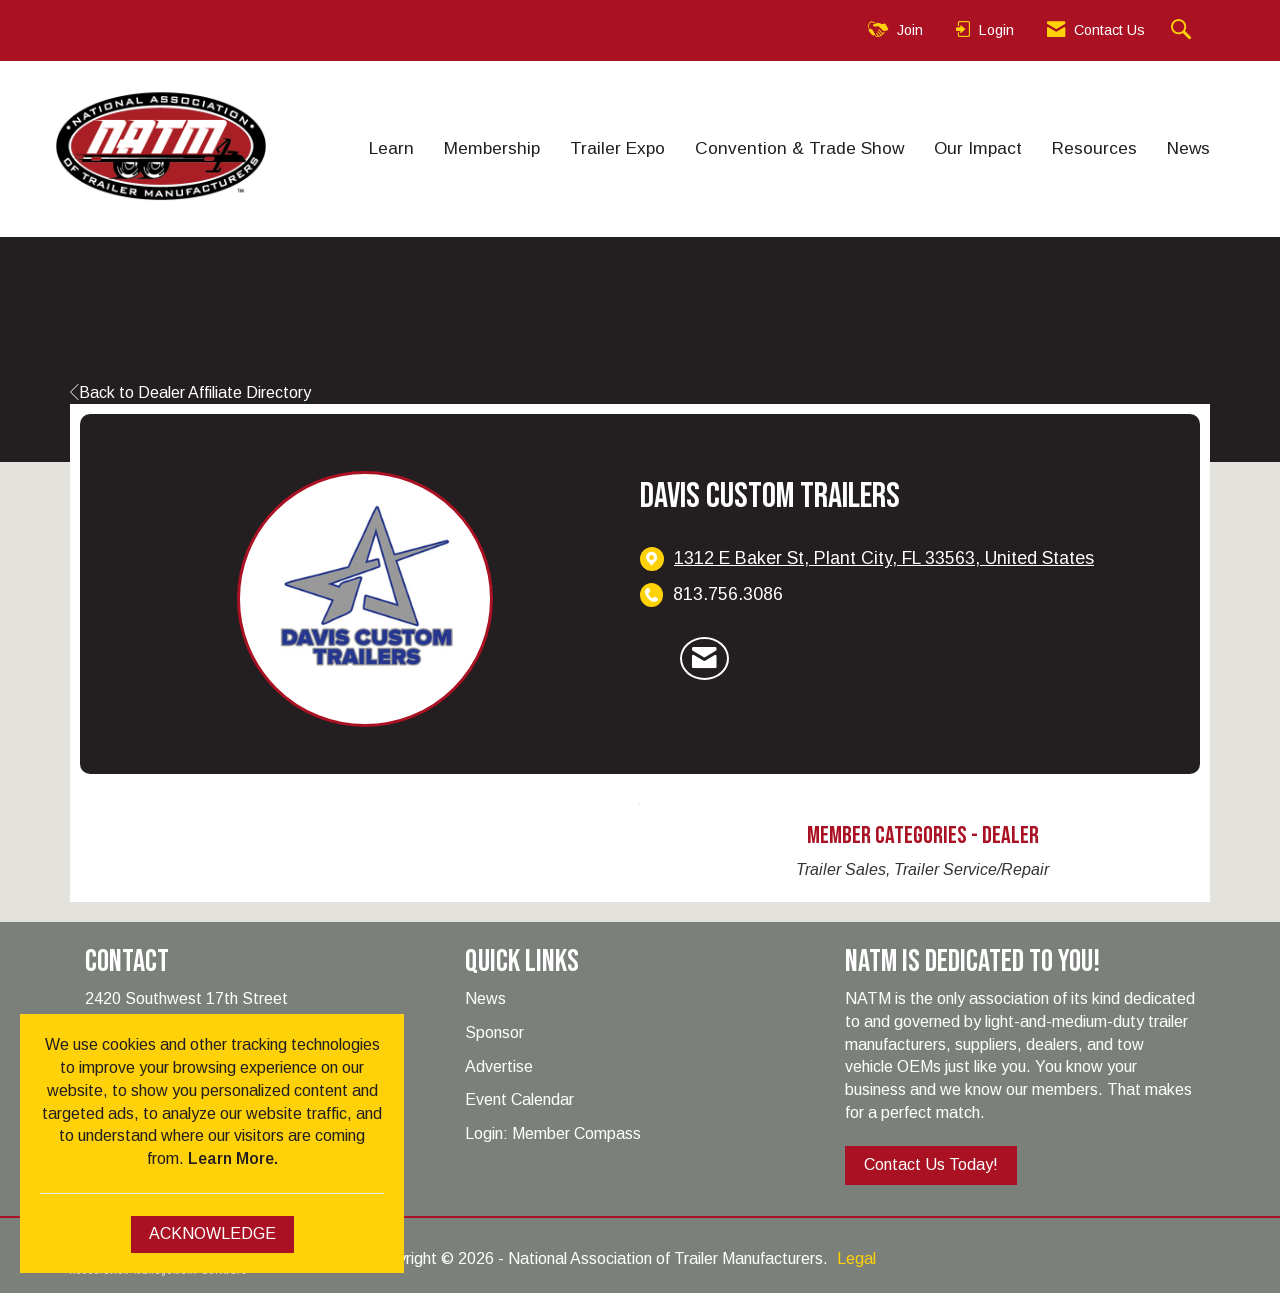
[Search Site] (1183, 30)
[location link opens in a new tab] (884, 558)
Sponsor (494, 1032)
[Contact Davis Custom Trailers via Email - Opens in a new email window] (704, 659)
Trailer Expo (617, 148)
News (1188, 148)
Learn (391, 148)
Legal (856, 1258)
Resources (1094, 148)
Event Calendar (519, 1099)
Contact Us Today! (931, 1164)
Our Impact (978, 148)
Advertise (499, 1066)
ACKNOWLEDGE (212, 1233)
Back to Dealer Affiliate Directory (190, 392)
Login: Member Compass (553, 1133)
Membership (492, 148)
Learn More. (233, 1158)
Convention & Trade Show (799, 148)
